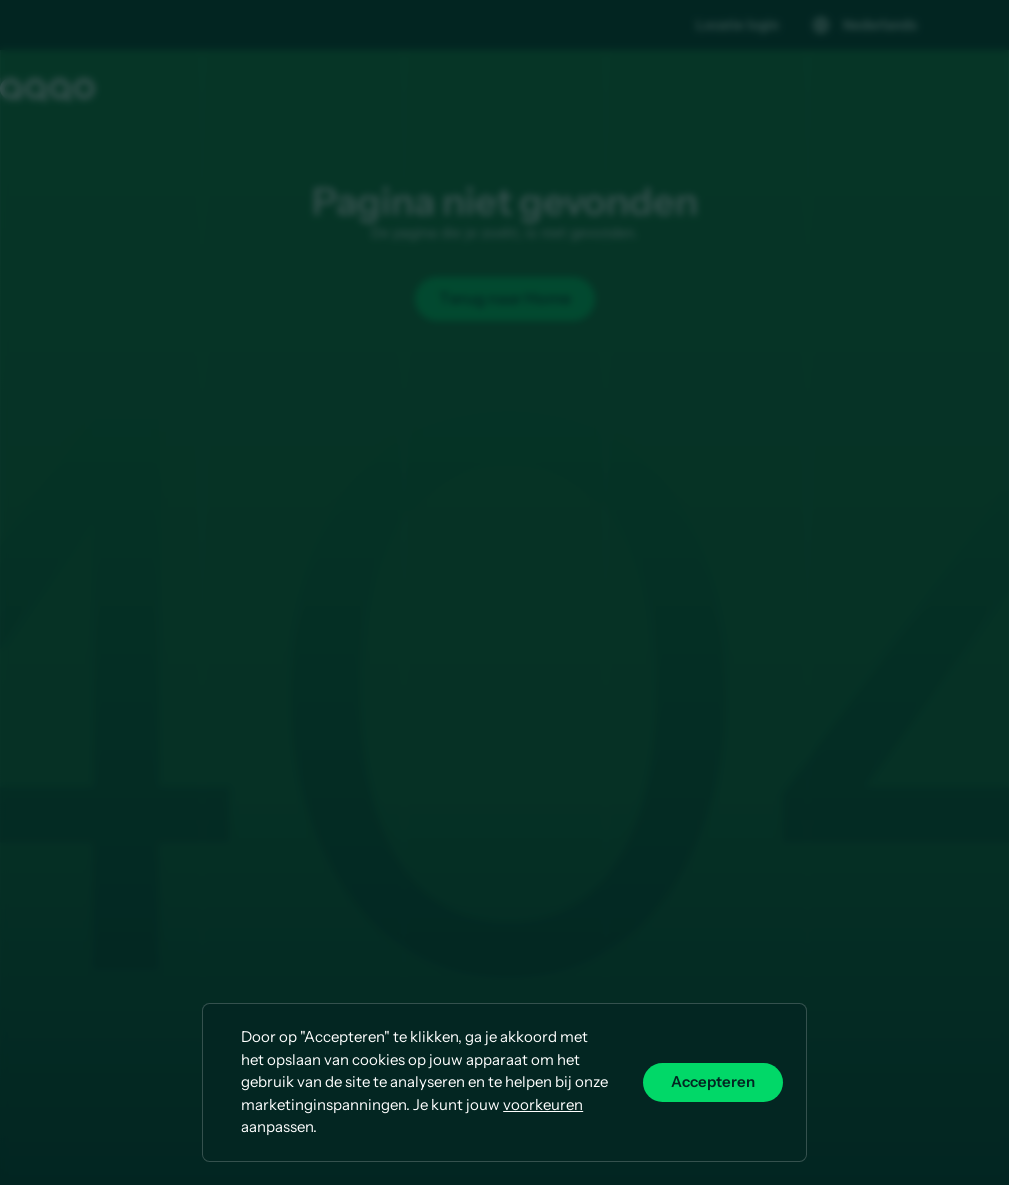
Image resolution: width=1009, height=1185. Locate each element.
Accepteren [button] (713, 1082)
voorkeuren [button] (543, 1104)
